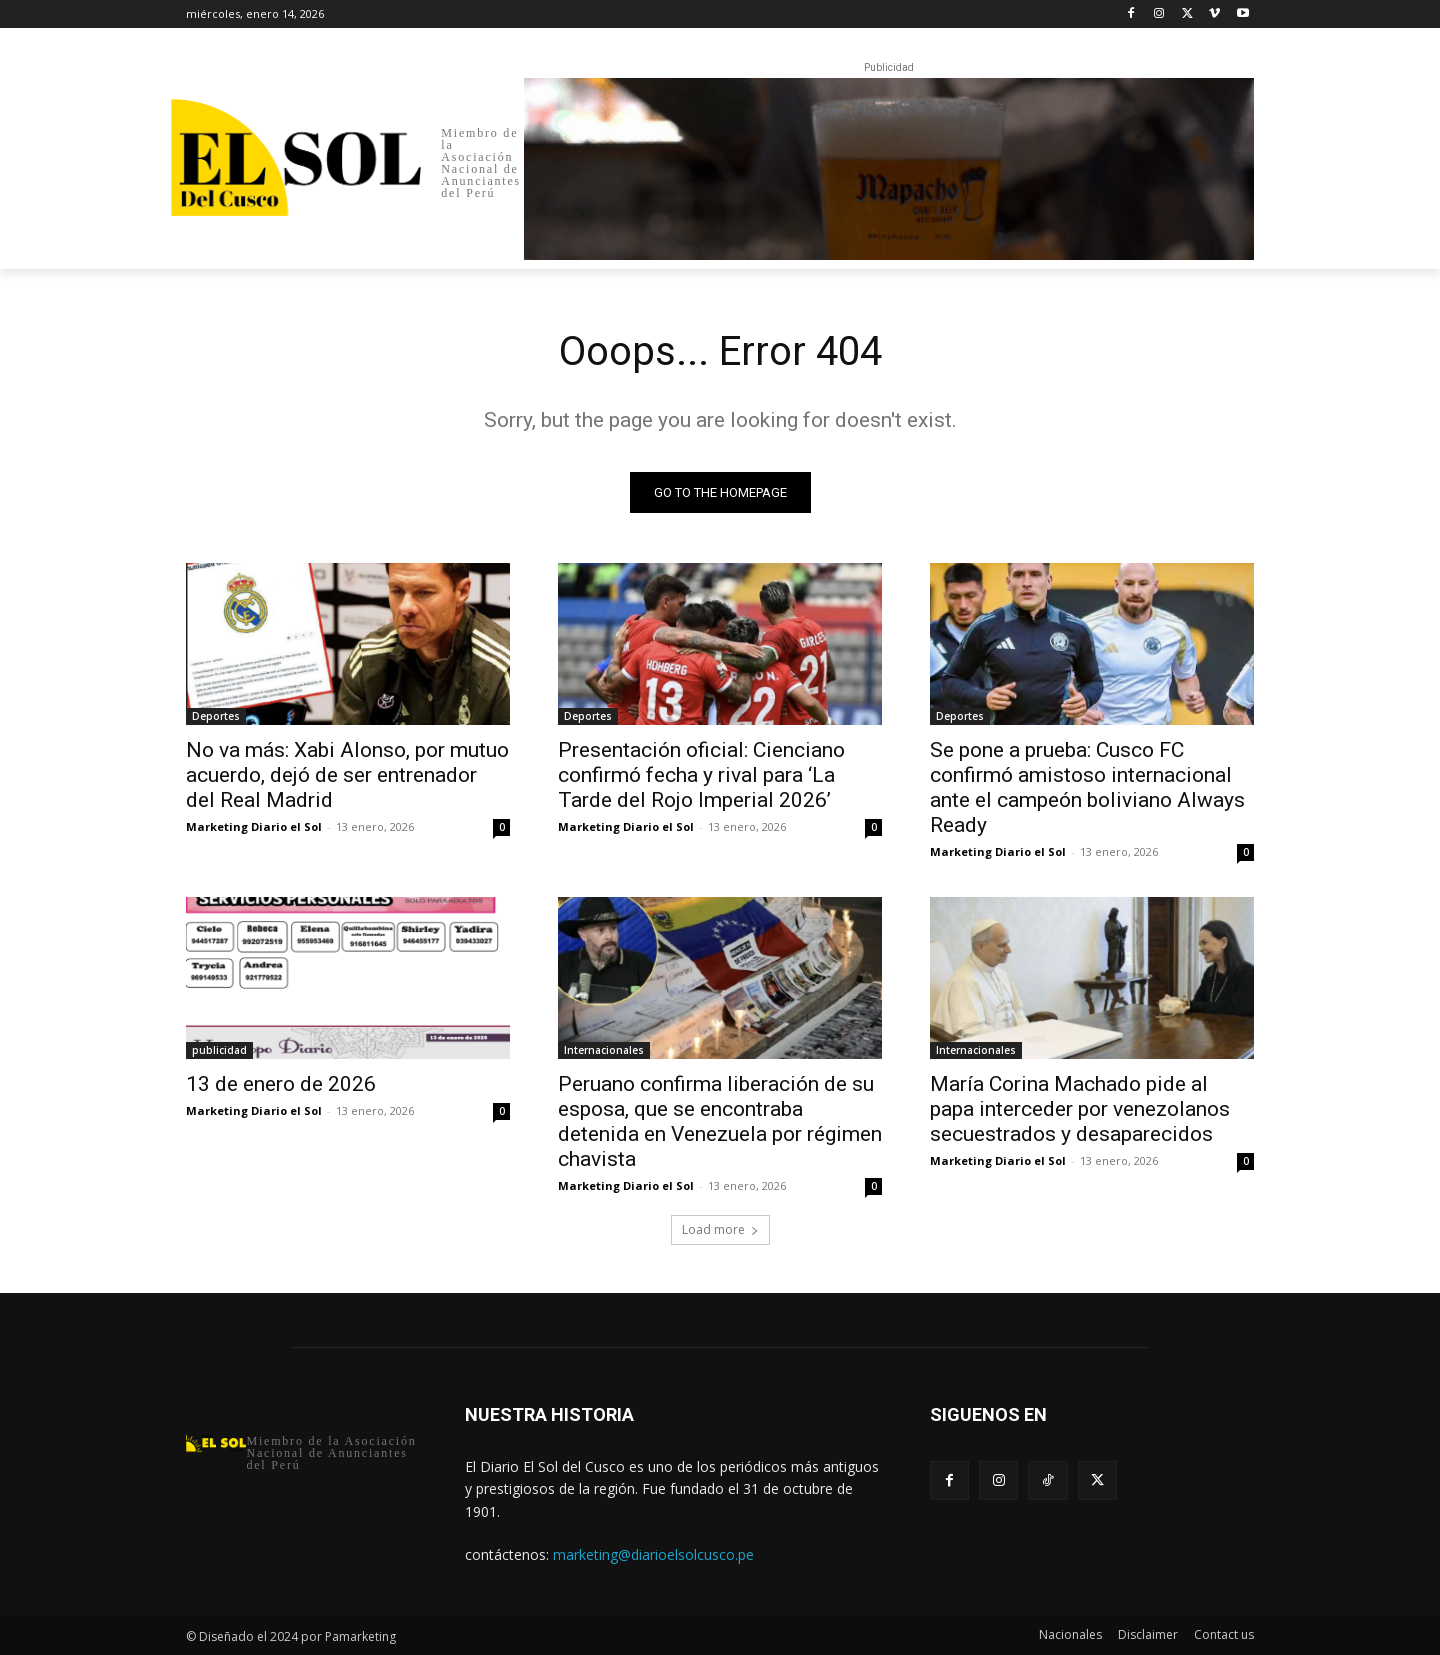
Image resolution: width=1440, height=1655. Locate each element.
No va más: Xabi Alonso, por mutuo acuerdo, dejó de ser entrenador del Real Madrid (347, 775)
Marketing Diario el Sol (254, 826)
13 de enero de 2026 (281, 1084)
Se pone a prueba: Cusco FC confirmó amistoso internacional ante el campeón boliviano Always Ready (1087, 787)
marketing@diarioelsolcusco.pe (653, 1554)
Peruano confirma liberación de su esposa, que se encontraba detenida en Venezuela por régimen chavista (720, 1121)
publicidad (219, 1050)
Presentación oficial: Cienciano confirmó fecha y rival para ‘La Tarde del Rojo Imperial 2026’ (701, 775)
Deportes (216, 716)
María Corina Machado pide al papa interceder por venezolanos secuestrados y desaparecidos (1080, 1109)
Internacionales (604, 1050)
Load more (720, 1229)
